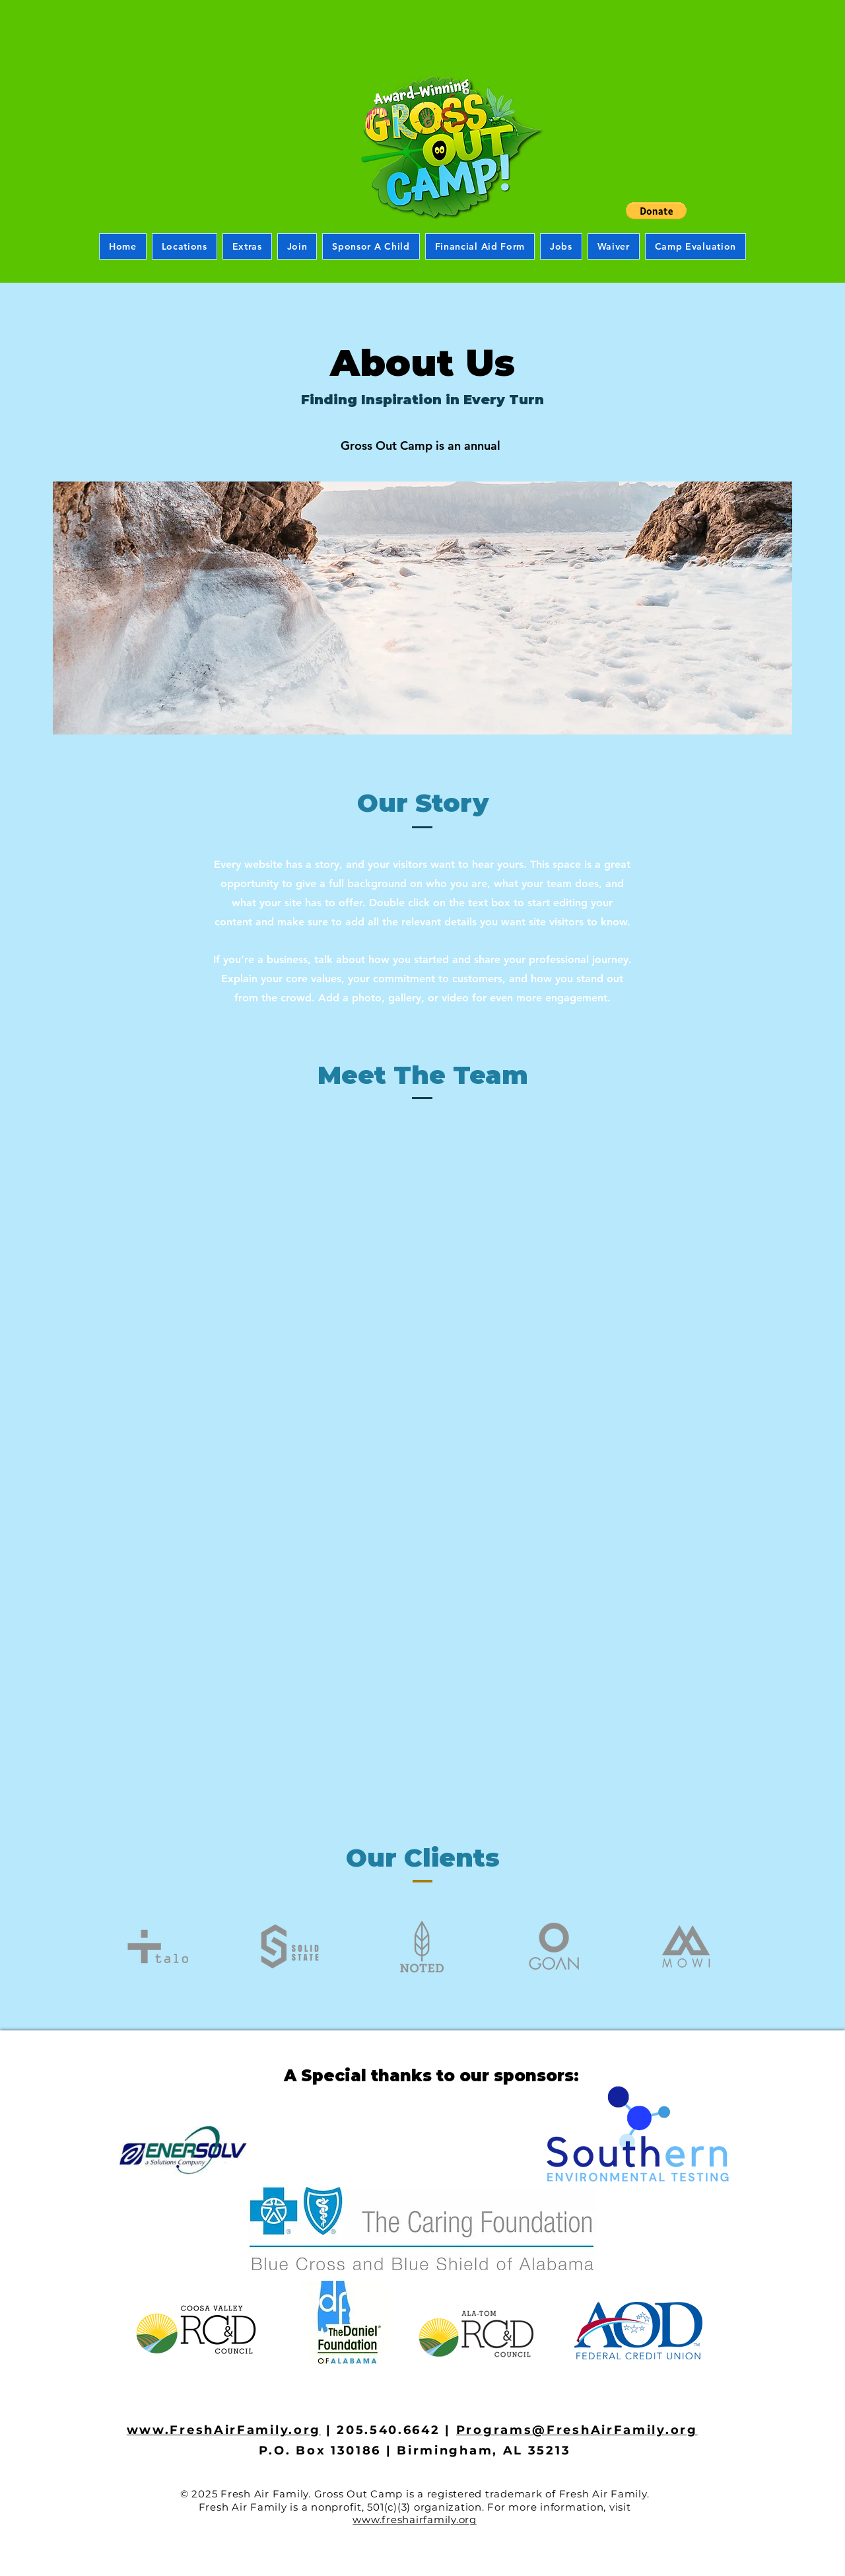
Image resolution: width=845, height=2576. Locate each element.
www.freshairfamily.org (415, 2519)
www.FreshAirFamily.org (224, 2430)
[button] (656, 210)
